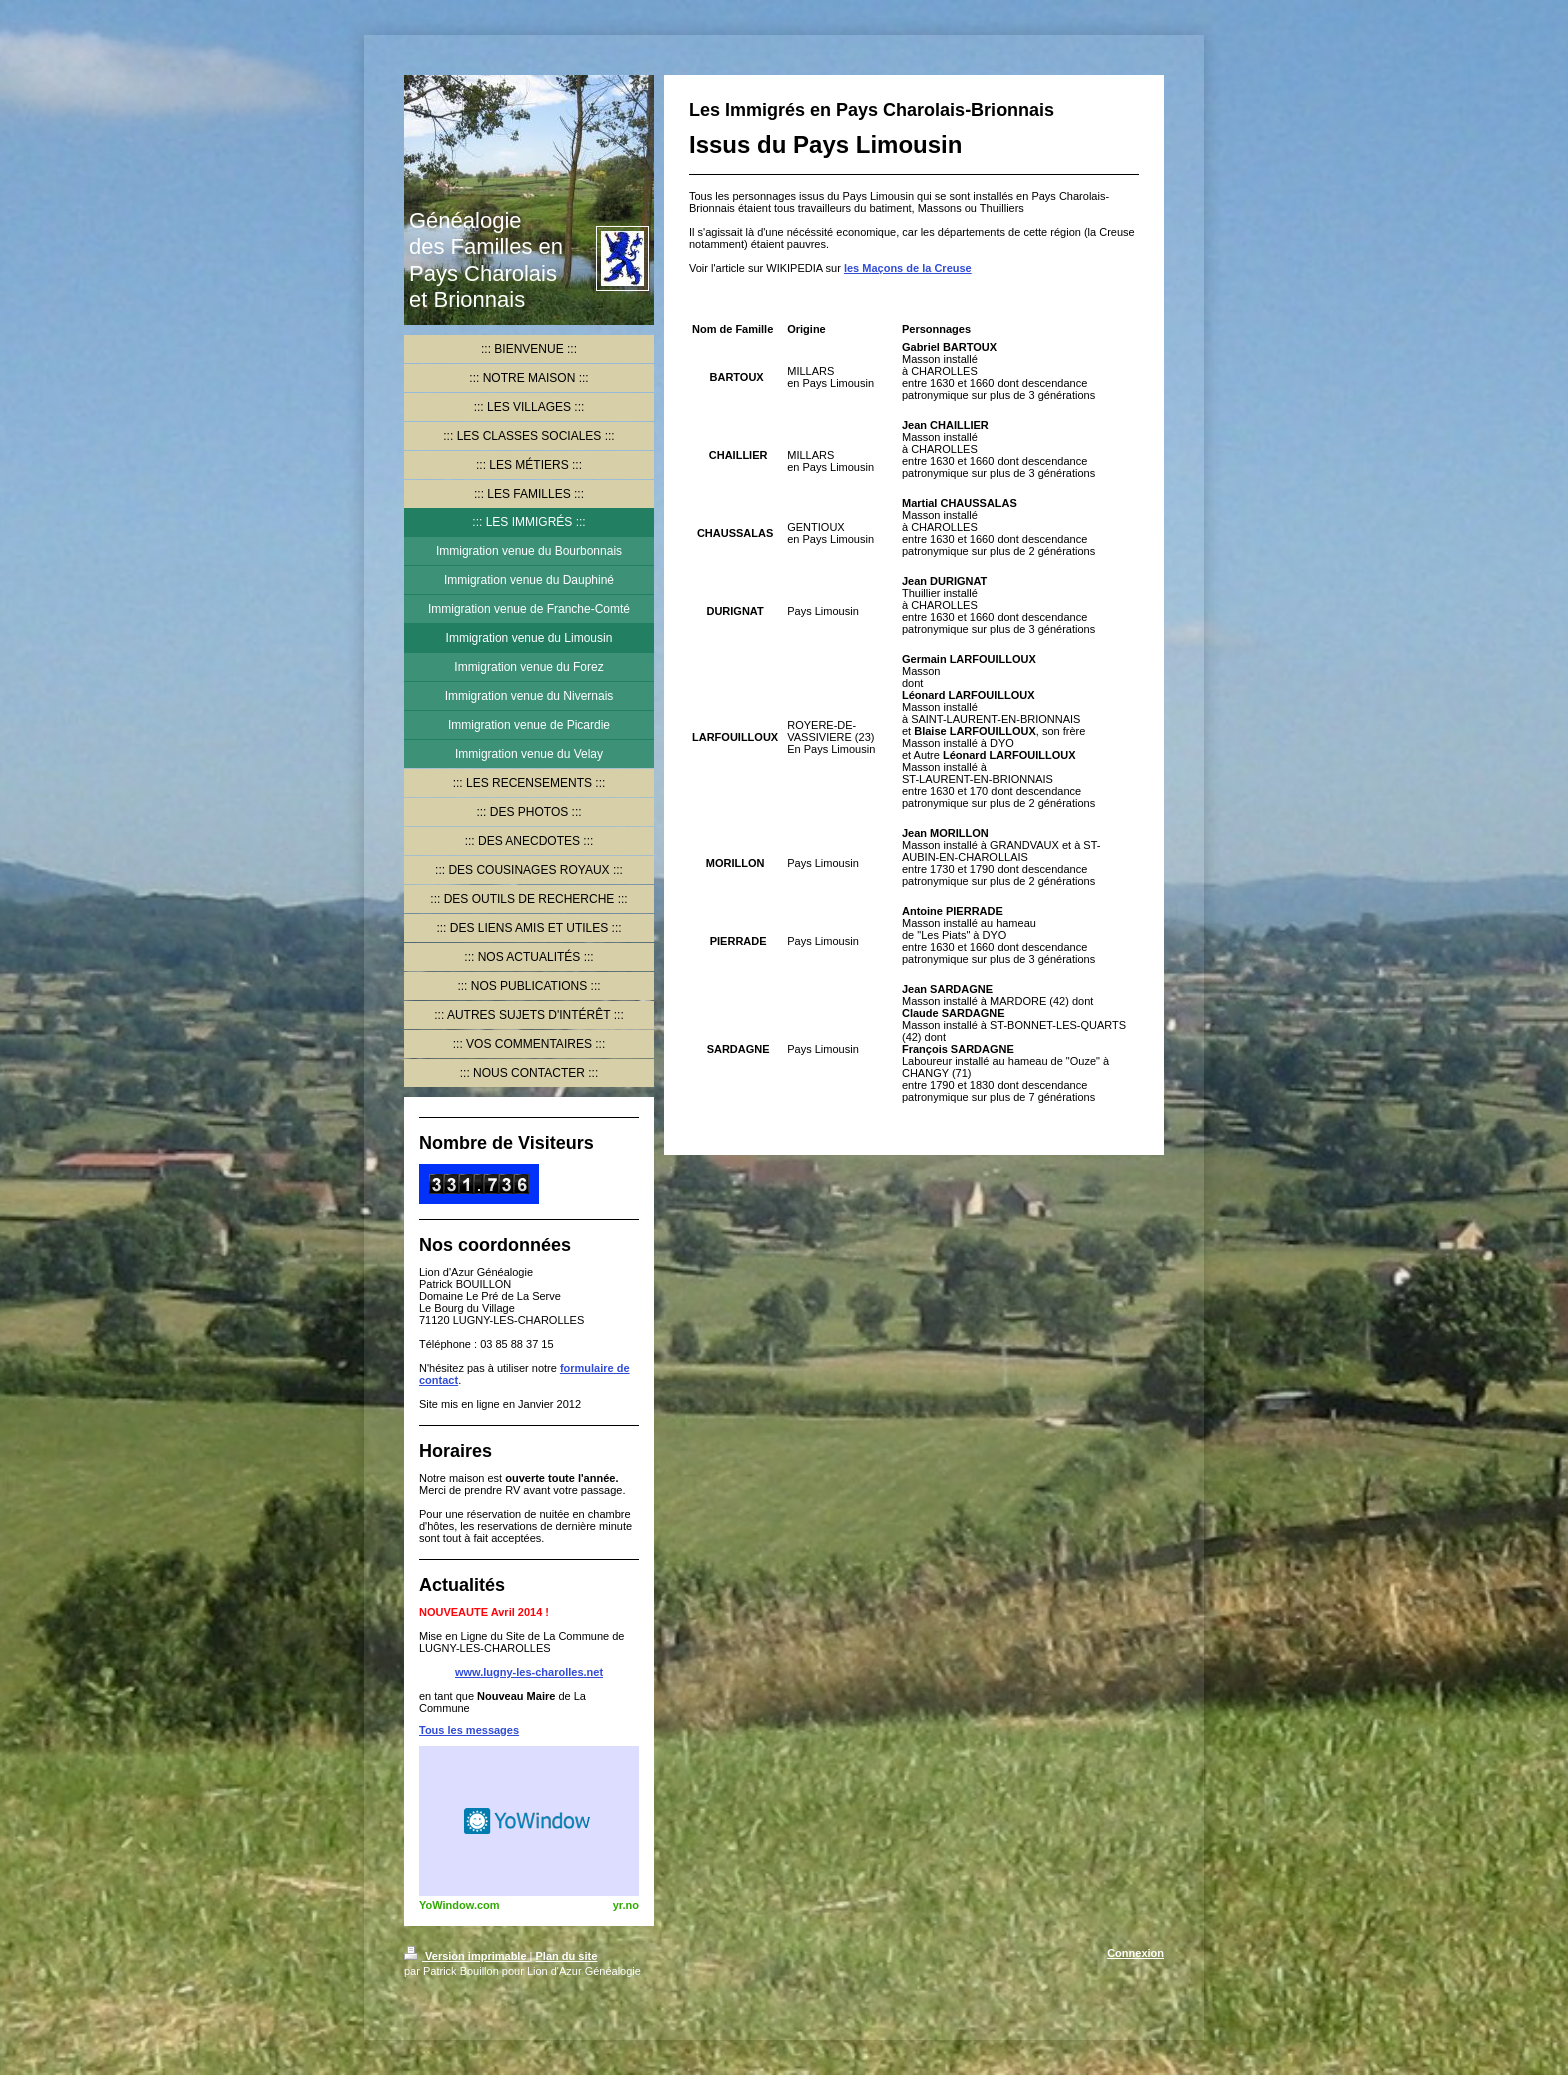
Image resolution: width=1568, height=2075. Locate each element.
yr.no (626, 1905)
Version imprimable (467, 1956)
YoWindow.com (459, 1905)
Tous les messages (469, 1730)
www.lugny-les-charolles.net (529, 1672)
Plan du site (567, 1956)
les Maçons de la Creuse (908, 268)
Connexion (1135, 1953)
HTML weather (529, 1821)
